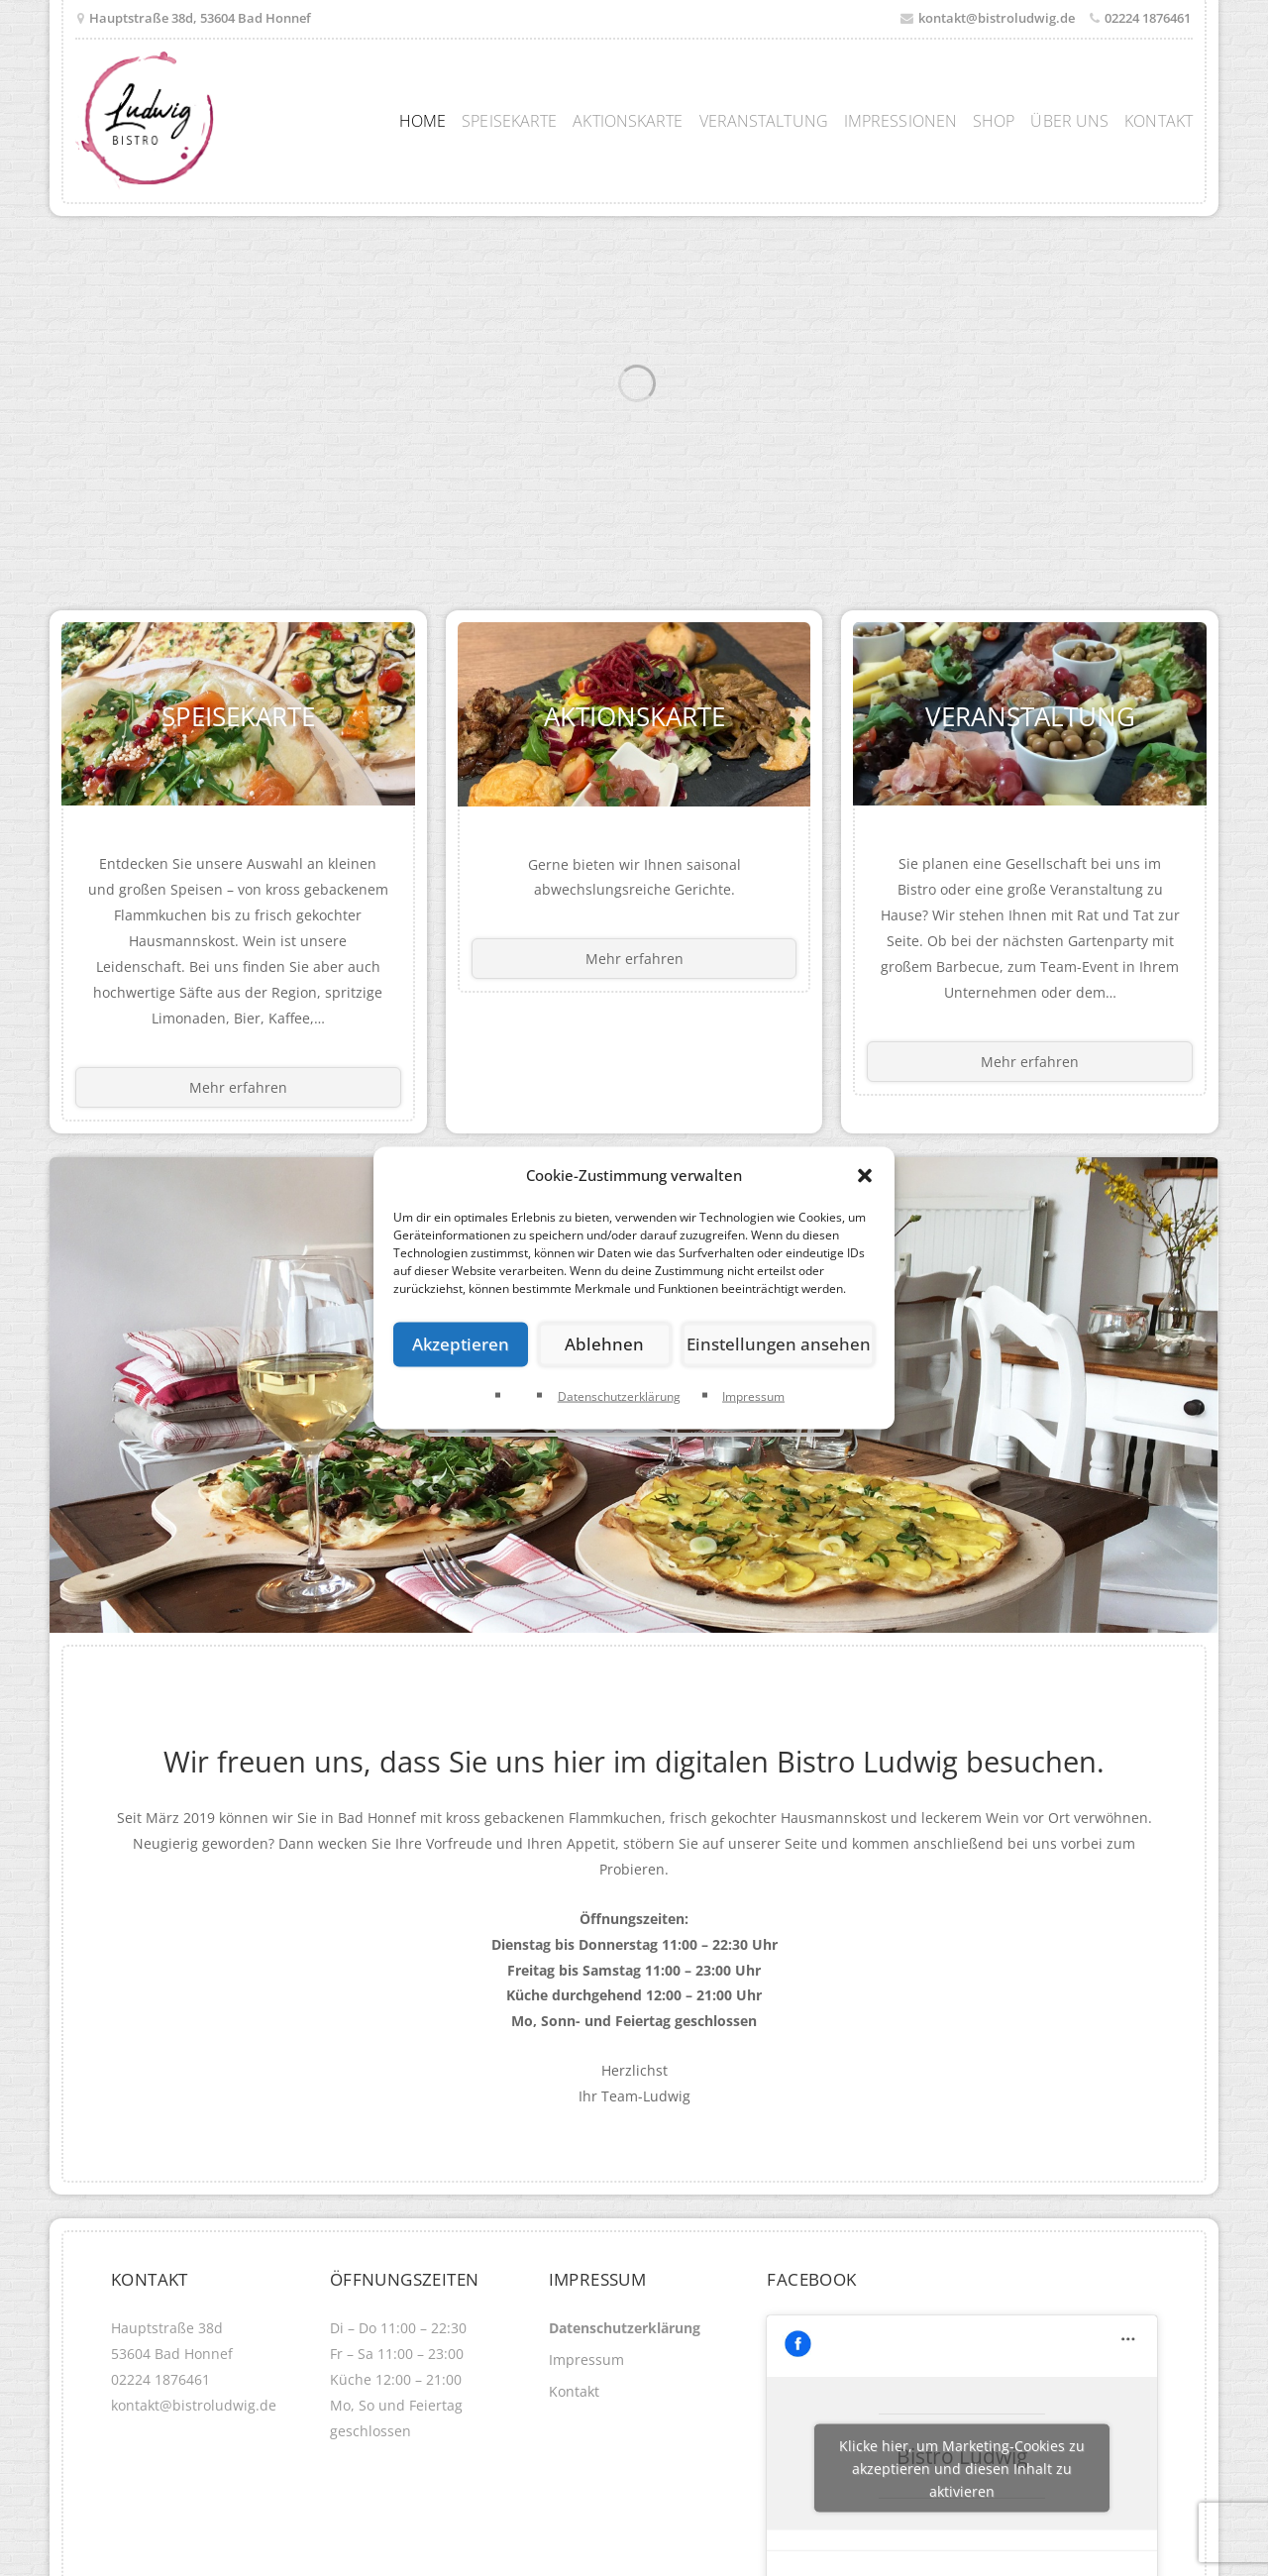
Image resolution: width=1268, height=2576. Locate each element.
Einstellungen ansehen (784, 1344)
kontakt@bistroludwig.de (996, 18)
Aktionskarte (634, 714)
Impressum (753, 1396)
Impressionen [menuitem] (900, 121)
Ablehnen (614, 1344)
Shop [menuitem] (993, 121)
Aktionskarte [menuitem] (628, 121)
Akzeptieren (463, 1344)
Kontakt (574, 2391)
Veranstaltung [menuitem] (763, 121)
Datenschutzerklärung (619, 1396)
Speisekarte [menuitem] (509, 121)
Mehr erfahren (238, 1087)
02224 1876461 (1148, 18)
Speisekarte (238, 714)
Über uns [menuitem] (1069, 121)
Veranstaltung (1030, 714)
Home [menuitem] (422, 121)
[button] (865, 1175)
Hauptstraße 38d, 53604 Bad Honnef (200, 18)
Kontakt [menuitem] (1158, 121)
